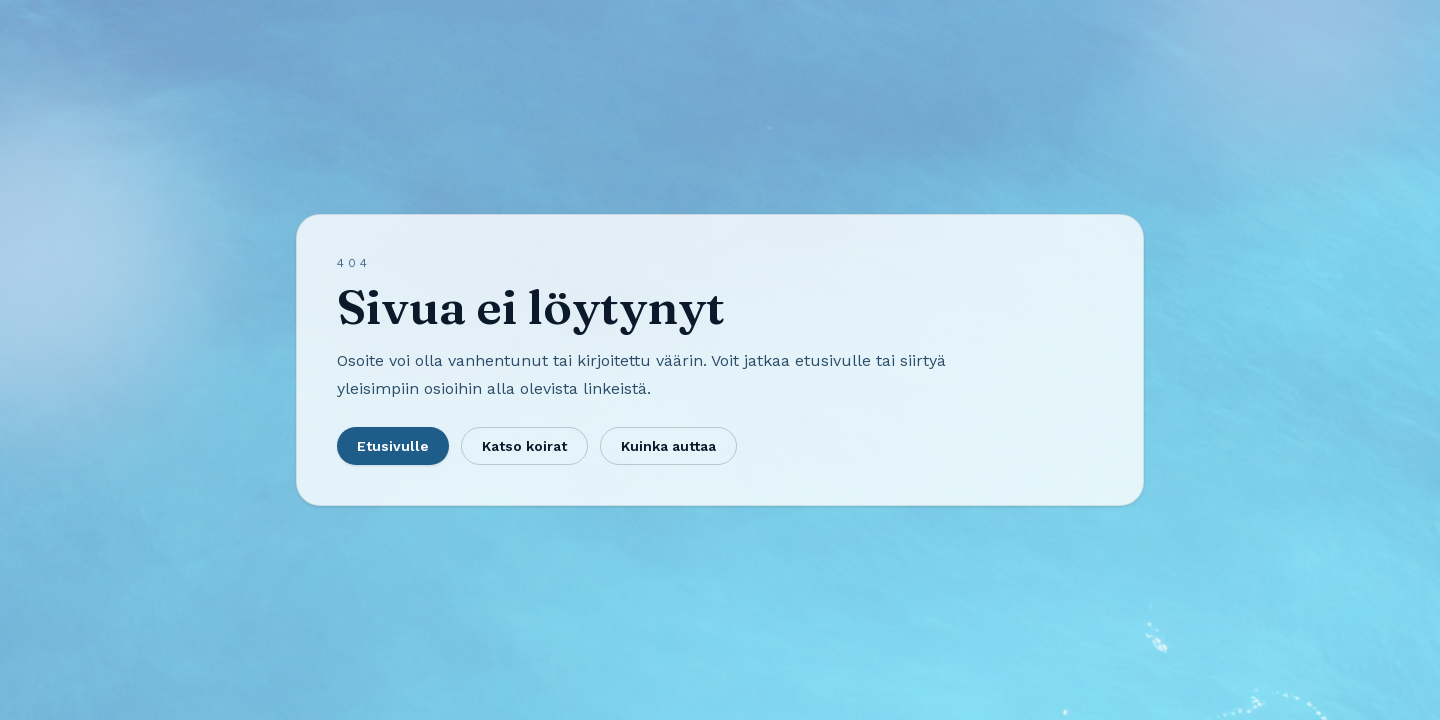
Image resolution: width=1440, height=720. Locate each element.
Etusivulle (393, 446)
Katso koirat (524, 446)
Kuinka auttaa (668, 446)
